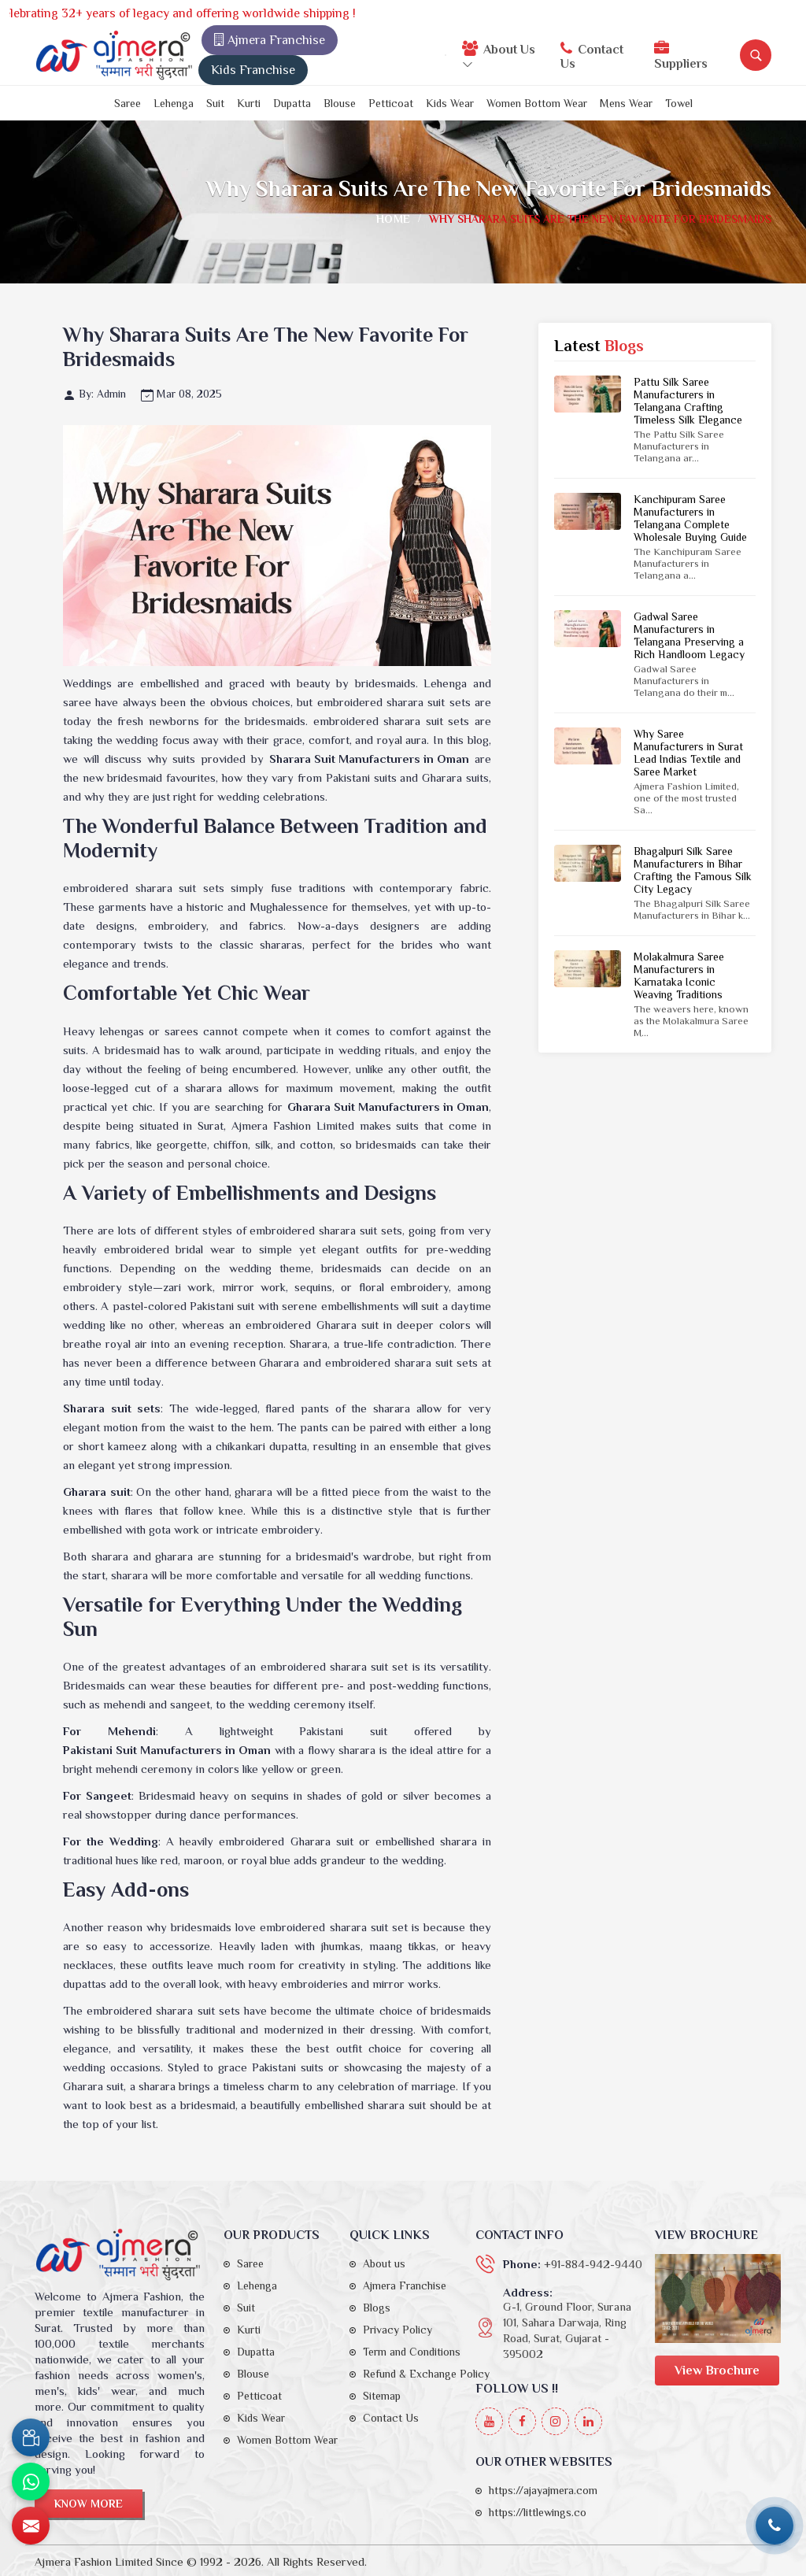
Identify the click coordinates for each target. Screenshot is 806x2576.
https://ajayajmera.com (543, 2490)
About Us (498, 55)
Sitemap (382, 2395)
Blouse (340, 103)
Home (393, 219)
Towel (679, 103)
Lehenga (173, 103)
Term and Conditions (411, 2351)
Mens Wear (626, 103)
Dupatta (292, 103)
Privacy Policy (397, 2329)
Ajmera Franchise (269, 40)
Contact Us (591, 55)
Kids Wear (450, 103)
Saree (127, 103)
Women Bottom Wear (536, 103)
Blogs (376, 2307)
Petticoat (390, 103)
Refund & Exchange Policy (426, 2373)
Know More (88, 2503)
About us (384, 2263)
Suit (215, 103)
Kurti (249, 103)
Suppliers (681, 55)
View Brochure (717, 2370)
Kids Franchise (253, 70)
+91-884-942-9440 (593, 2264)
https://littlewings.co (537, 2512)
